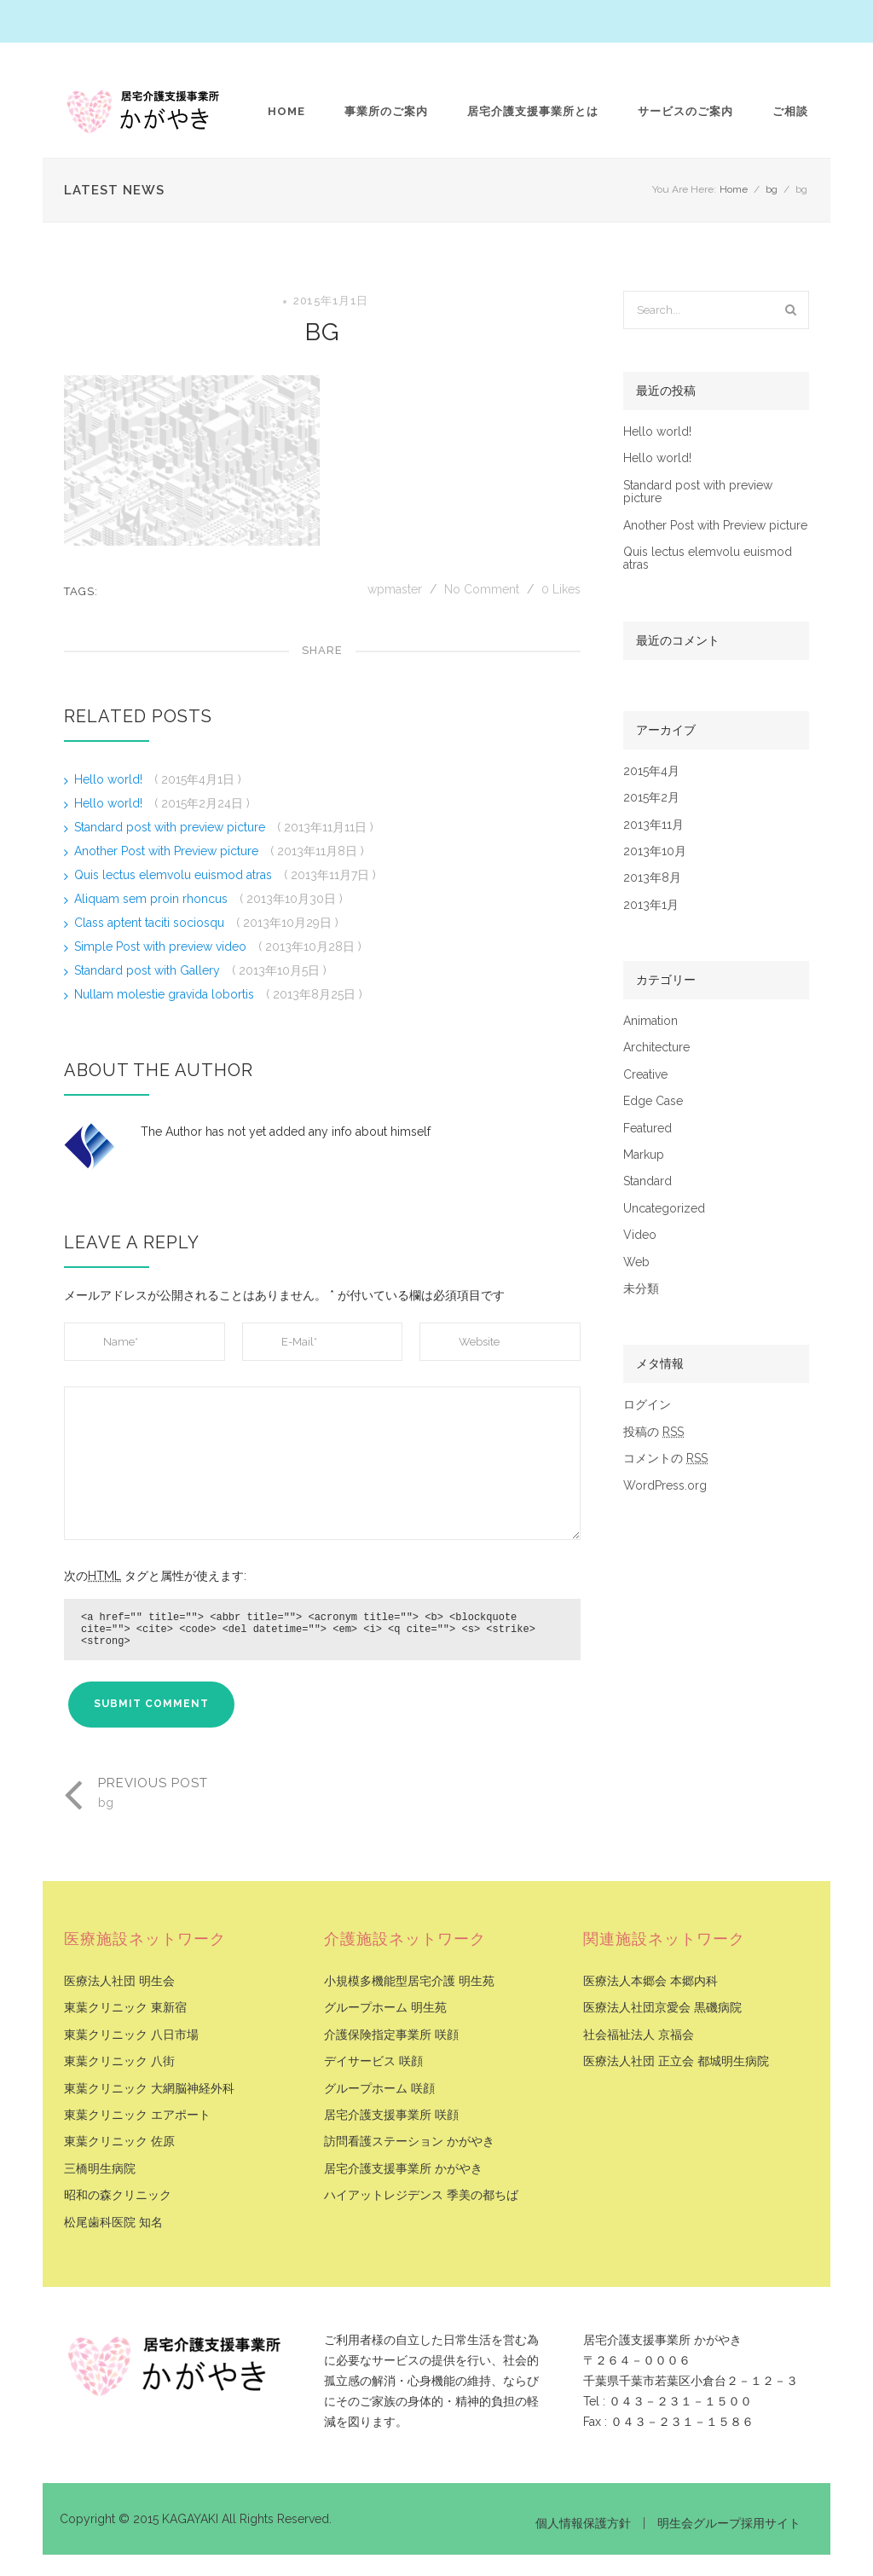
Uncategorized (664, 1208)
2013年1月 (651, 905)
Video (639, 1235)
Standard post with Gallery (148, 970)
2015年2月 (651, 797)
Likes (561, 589)
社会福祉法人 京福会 (638, 2035)
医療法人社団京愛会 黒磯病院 (662, 2007)
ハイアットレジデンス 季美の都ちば (421, 2195)
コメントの (665, 1458)
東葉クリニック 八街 (119, 2061)
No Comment (481, 589)
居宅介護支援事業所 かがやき (403, 2168)
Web (636, 1262)
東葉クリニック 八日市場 (131, 2035)
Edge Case (653, 1101)
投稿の (653, 1432)
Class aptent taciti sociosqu (151, 922)
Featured (647, 1128)
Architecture (656, 1047)
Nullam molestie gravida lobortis (165, 994)
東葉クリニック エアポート (137, 2115)
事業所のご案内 (386, 111)
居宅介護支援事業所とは (532, 111)
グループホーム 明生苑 (385, 2007)
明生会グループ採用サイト (729, 2523)
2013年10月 (654, 851)
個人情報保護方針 (583, 2523)
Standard (647, 1181)
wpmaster (396, 589)
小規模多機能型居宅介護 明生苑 (409, 1981)
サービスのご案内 (685, 111)
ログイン (647, 1404)
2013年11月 (653, 825)
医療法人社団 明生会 (119, 1981)
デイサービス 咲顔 (373, 2061)
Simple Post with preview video (162, 946)
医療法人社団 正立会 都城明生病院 (676, 2061)
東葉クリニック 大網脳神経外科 (149, 2088)
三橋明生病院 (100, 2168)
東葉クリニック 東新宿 (125, 2007)
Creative (645, 1074)
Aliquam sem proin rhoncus (152, 899)
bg (772, 189)
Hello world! (110, 779)
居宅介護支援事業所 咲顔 (391, 2115)
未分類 (641, 1288)
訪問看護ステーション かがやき (409, 2141)
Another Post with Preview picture (168, 851)
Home (286, 111)
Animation (650, 1021)
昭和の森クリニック (117, 2195)
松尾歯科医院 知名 (113, 2222)
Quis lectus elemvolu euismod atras (174, 875)
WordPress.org (665, 1485)
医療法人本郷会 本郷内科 (650, 1981)
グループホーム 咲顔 (379, 2088)
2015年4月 (651, 771)
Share (322, 650)
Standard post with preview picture (171, 827)
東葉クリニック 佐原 (119, 2141)
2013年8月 (652, 877)
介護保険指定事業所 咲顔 (391, 2035)
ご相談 (790, 111)
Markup (643, 1155)
